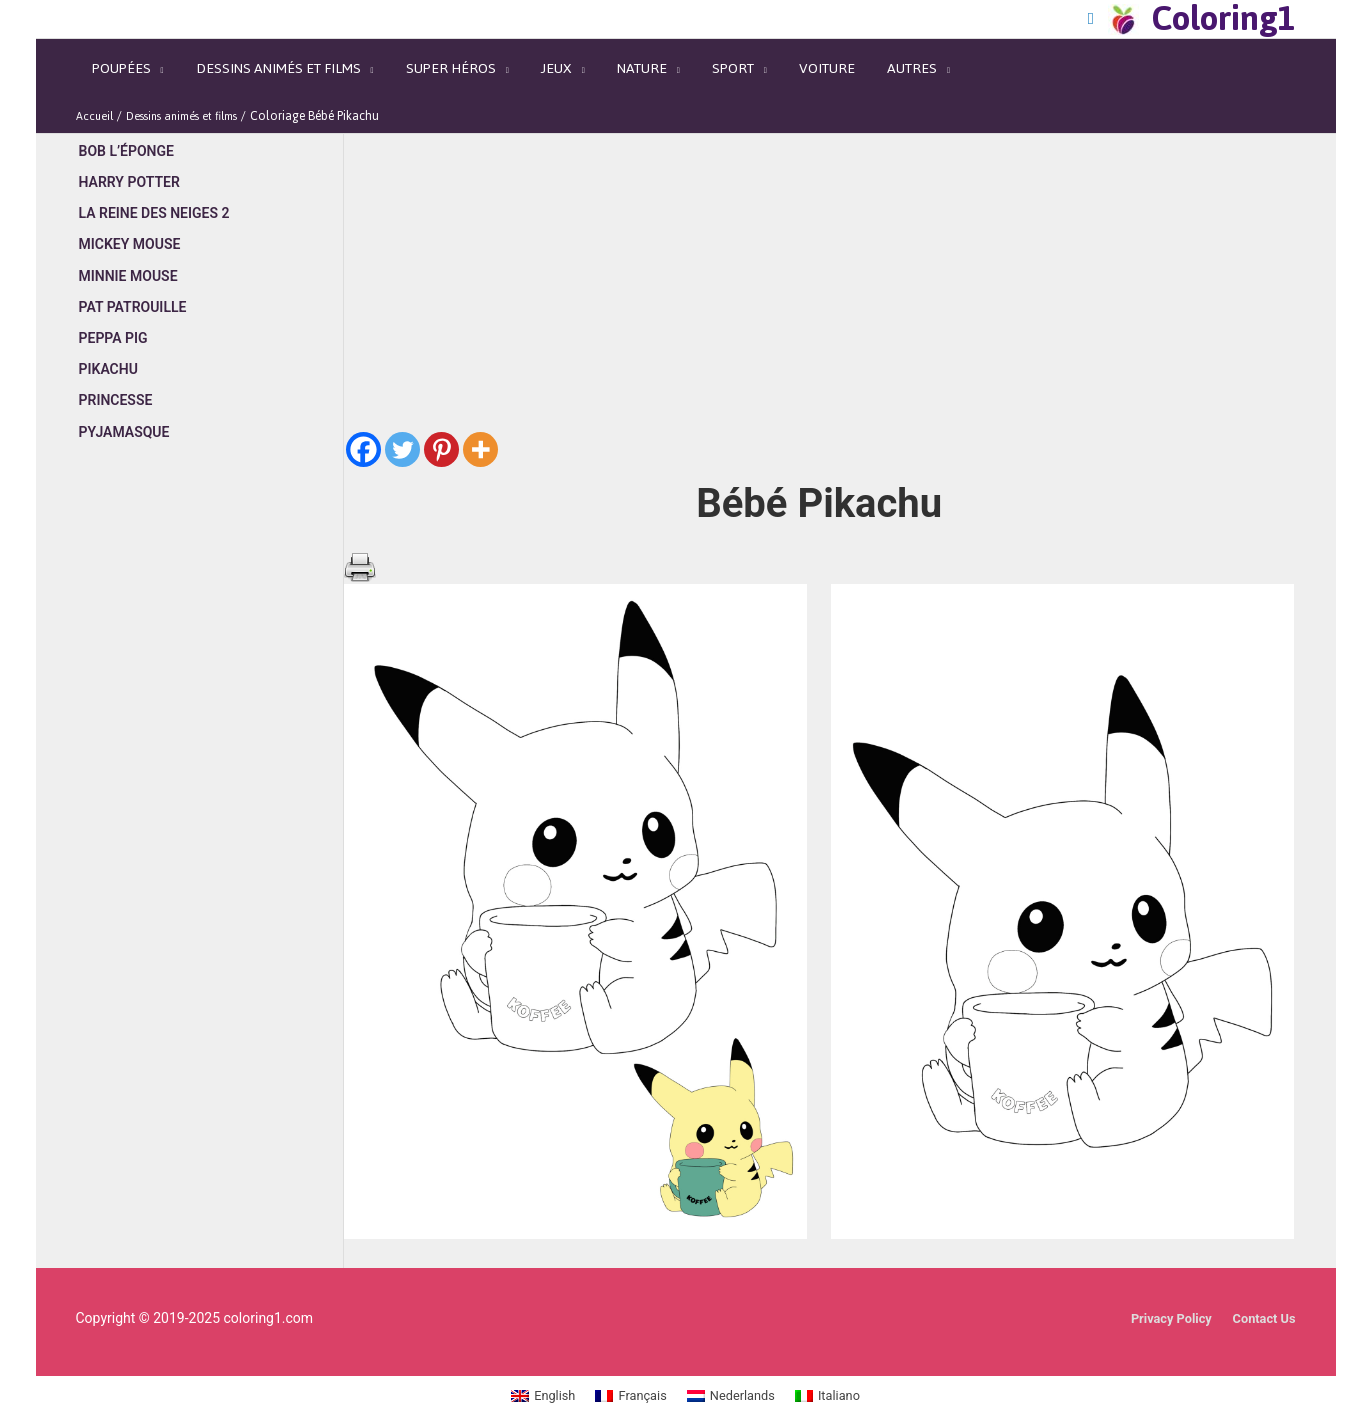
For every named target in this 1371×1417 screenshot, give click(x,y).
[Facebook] (363, 419)
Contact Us (1260, 1288)
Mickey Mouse (130, 216)
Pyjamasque (124, 405)
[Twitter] (402, 419)
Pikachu (108, 342)
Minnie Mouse (128, 247)
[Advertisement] (209, 772)
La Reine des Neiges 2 (154, 184)
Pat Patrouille (133, 279)
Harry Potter (129, 153)
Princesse (116, 373)
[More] (480, 419)
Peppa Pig (113, 310)
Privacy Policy (1161, 1288)
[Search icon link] (1103, 16)
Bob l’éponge (126, 121)
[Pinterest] (441, 419)
